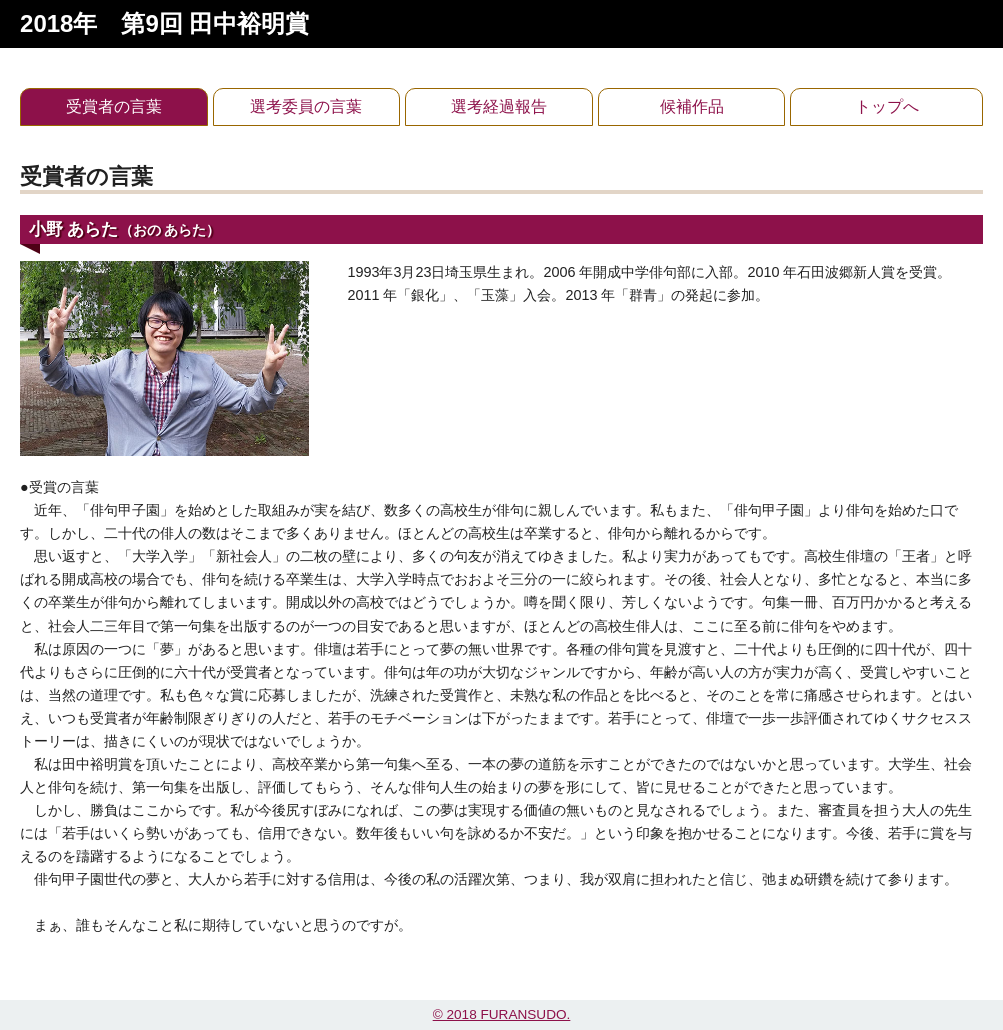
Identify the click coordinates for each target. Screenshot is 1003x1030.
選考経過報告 (499, 106)
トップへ (887, 106)
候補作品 (692, 106)
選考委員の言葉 (306, 106)
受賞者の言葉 (114, 106)
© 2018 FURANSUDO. (502, 1014)
